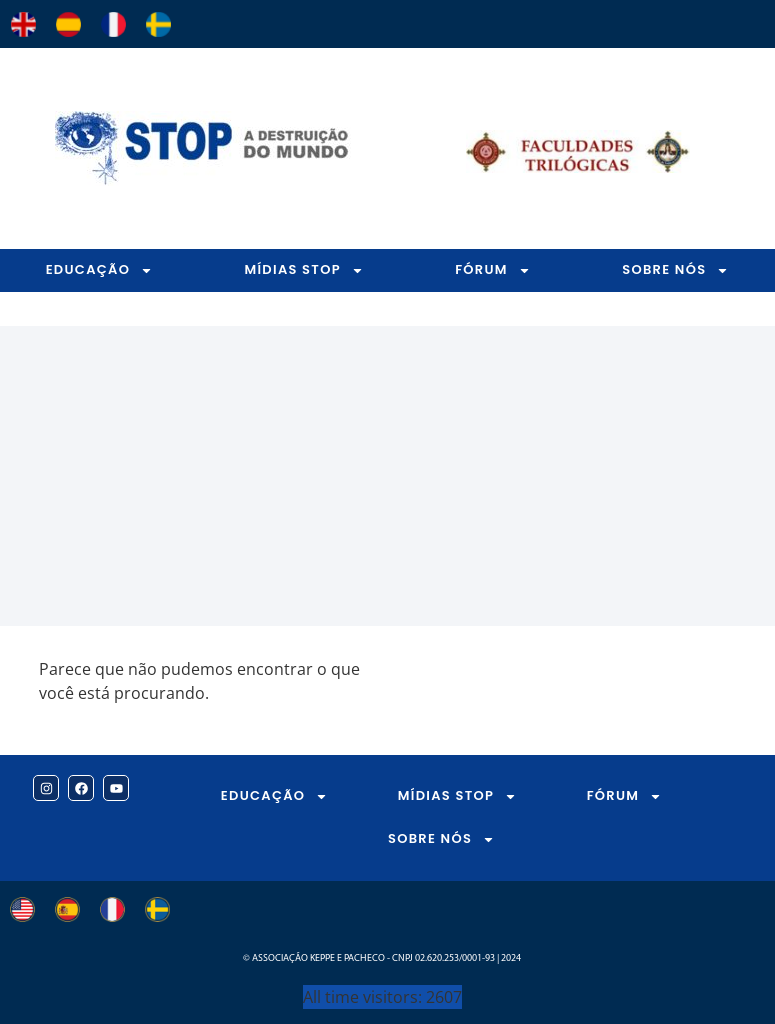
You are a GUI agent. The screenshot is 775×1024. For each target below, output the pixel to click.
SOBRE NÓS (441, 839)
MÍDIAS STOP (303, 270)
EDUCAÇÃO (100, 270)
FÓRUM (493, 270)
